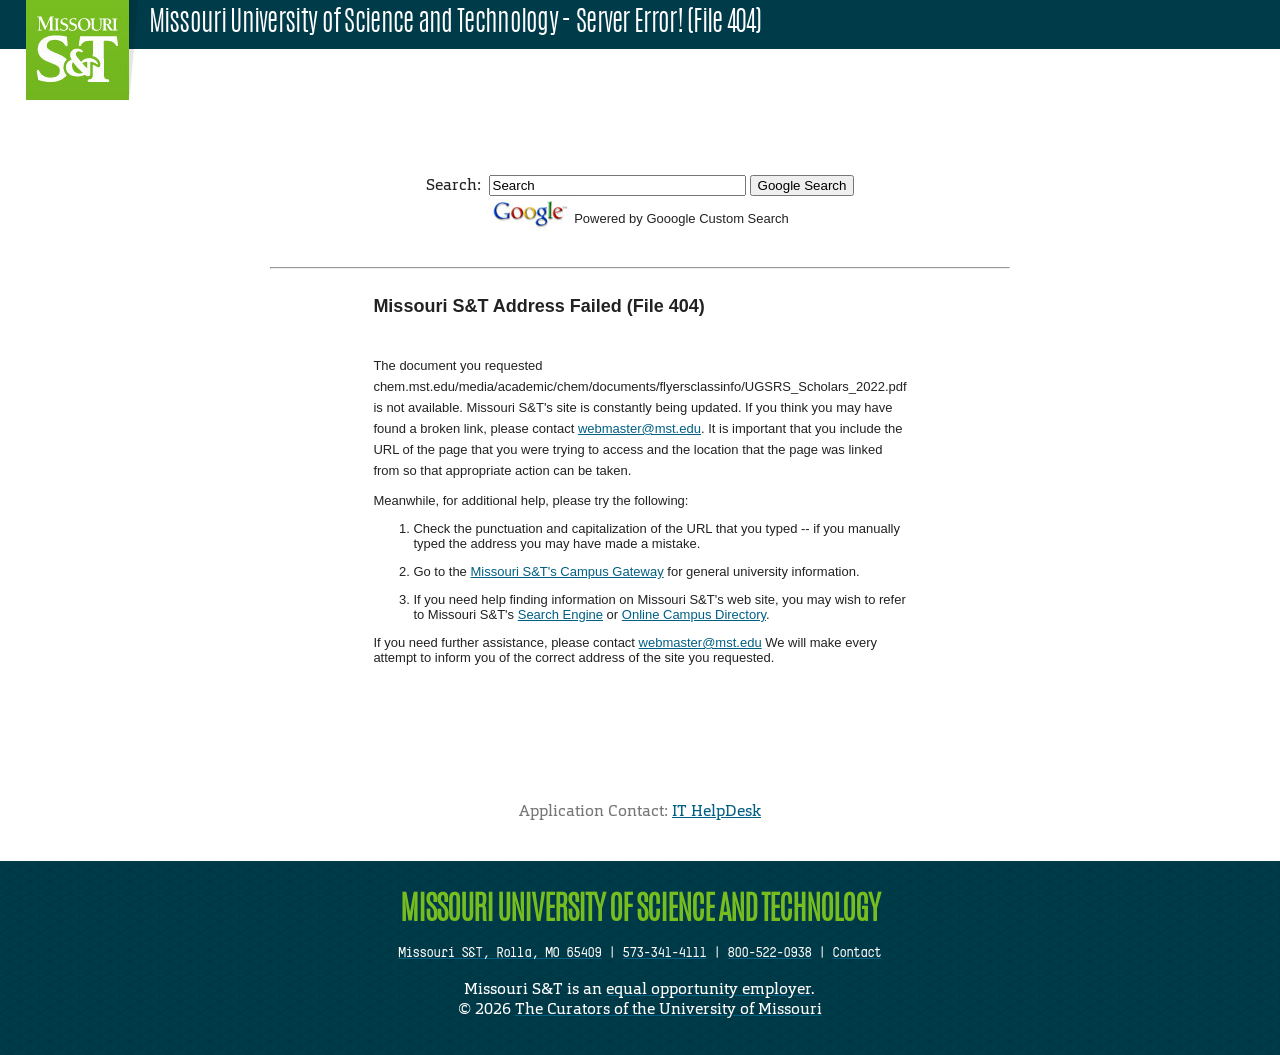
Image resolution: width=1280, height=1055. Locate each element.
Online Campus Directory (694, 614)
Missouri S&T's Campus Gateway (566, 571)
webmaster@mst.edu (639, 428)
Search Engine (560, 614)
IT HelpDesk (716, 810)
